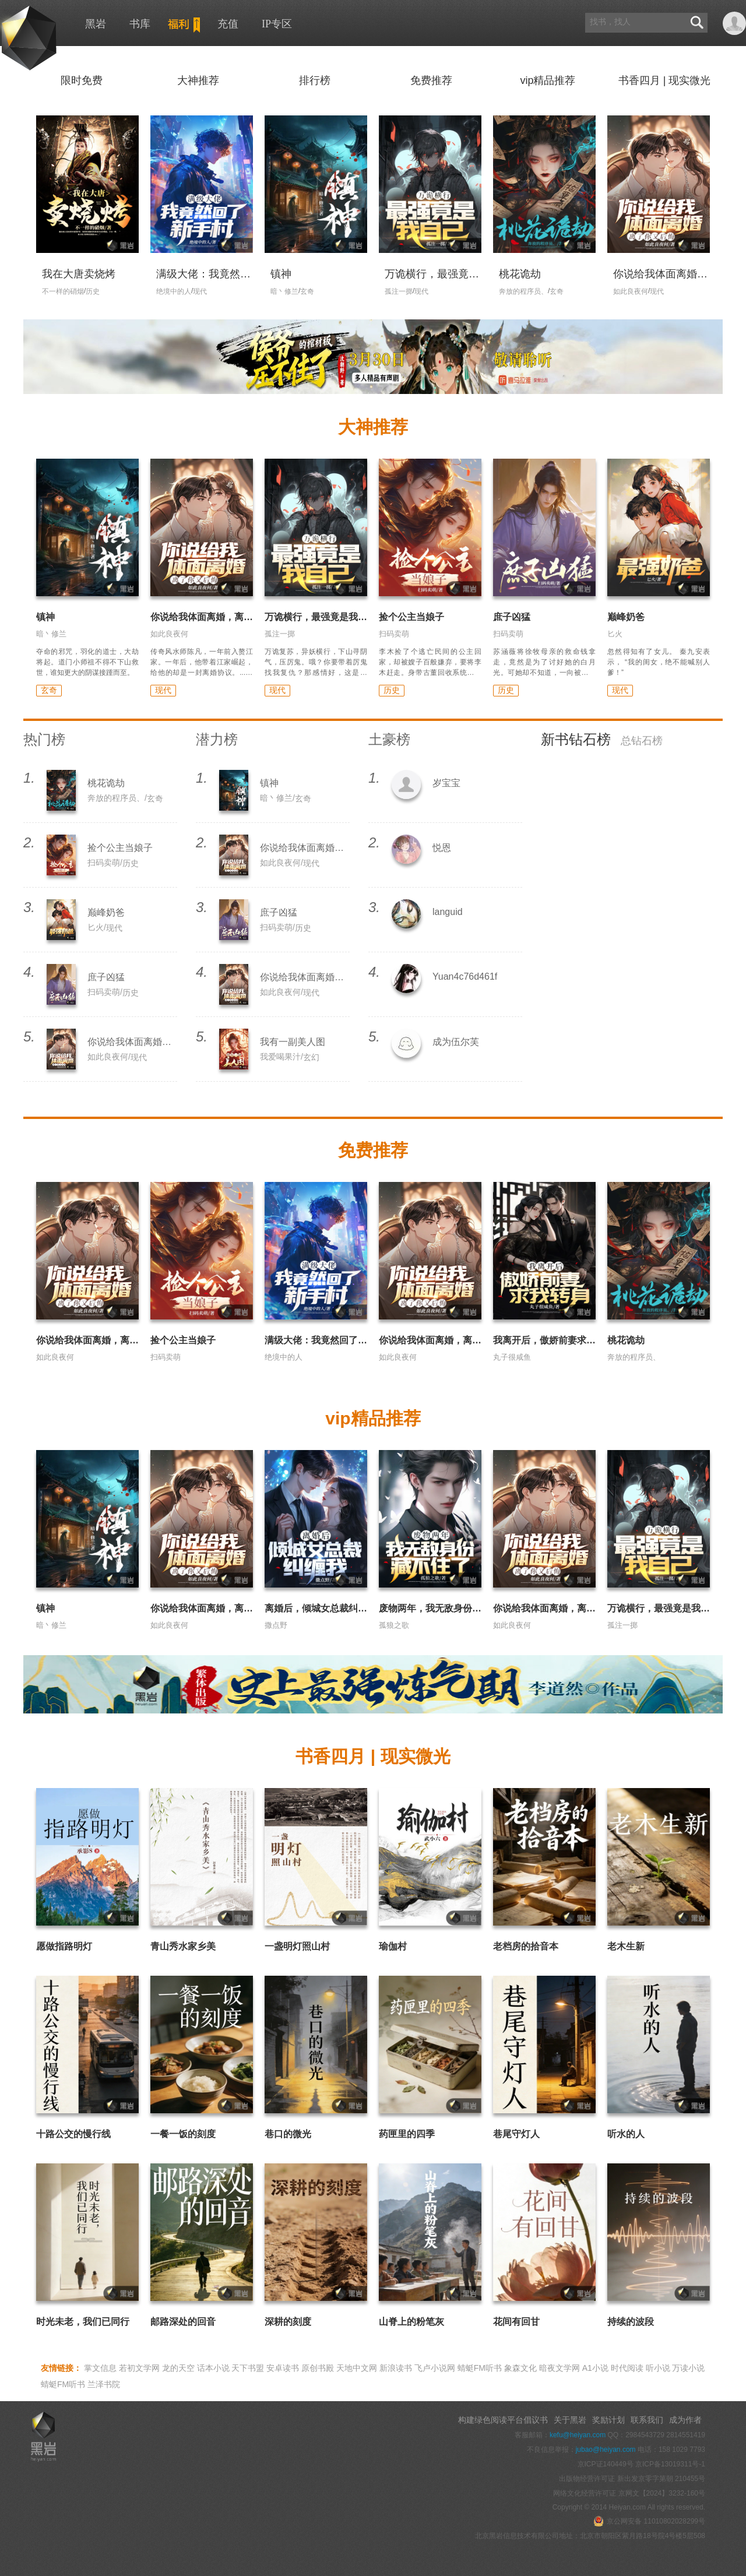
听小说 (658, 2368)
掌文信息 (100, 2368)
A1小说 (595, 2368)
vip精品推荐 (547, 80)
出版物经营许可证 (588, 2479)
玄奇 (49, 690)
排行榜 (314, 80)
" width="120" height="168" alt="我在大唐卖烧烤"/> (87, 193)
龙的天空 (178, 2368)
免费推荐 (431, 80)
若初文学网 (139, 2368)
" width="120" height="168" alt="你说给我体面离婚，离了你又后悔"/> (658, 198)
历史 (391, 690)
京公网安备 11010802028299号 (649, 2521)
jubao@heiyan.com (606, 2449)
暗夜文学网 (559, 2368)
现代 (163, 690)
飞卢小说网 (434, 2368)
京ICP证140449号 (606, 2464)
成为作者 (685, 2419)
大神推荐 (198, 80)
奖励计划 (608, 2419)
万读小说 (688, 2368)
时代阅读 (627, 2368)
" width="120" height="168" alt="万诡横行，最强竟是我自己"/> (430, 198)
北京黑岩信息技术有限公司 (517, 2536)
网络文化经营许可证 (584, 2493)
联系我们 (647, 2419)
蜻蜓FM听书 (480, 2368)
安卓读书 (282, 2368)
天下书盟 (247, 2368)
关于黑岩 (570, 2419)
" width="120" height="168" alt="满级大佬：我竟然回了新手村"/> (201, 198)
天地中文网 (356, 2368)
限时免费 (82, 80)
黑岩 (28, 37)
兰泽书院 (103, 2384)
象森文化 (520, 2368)
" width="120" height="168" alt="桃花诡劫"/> (544, 193)
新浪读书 (395, 2368)
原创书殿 (317, 2368)
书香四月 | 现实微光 (664, 80)
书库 (139, 24)
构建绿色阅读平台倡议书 (503, 2419)
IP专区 (277, 24)
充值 (227, 24)
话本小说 (213, 2368)
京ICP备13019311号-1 (670, 2464)
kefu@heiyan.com (578, 2435)
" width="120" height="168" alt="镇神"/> (316, 193)
